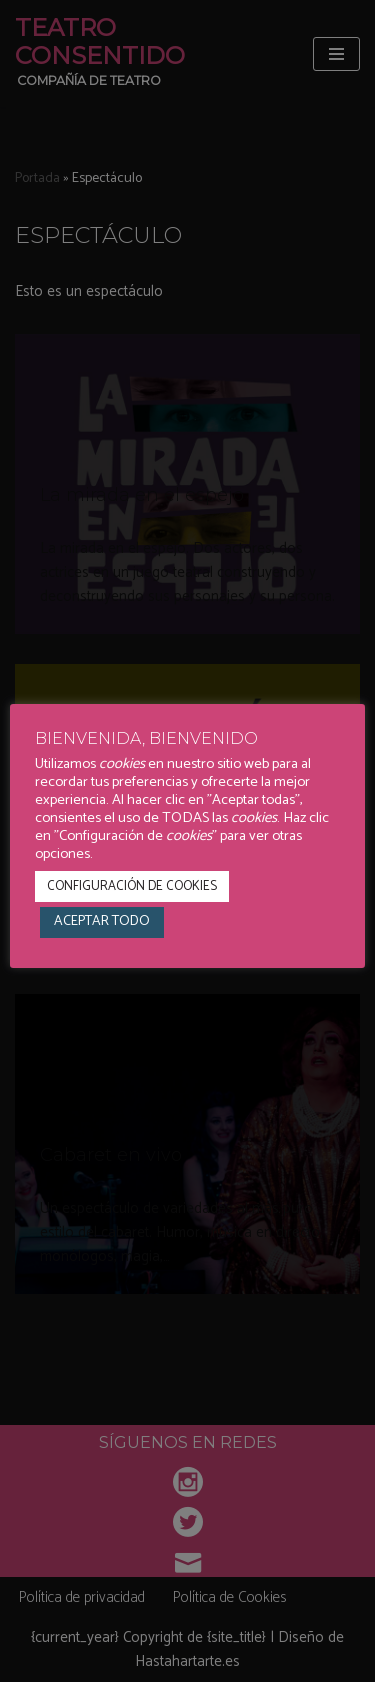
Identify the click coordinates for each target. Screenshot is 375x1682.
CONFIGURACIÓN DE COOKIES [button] (132, 886)
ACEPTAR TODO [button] (102, 921)
